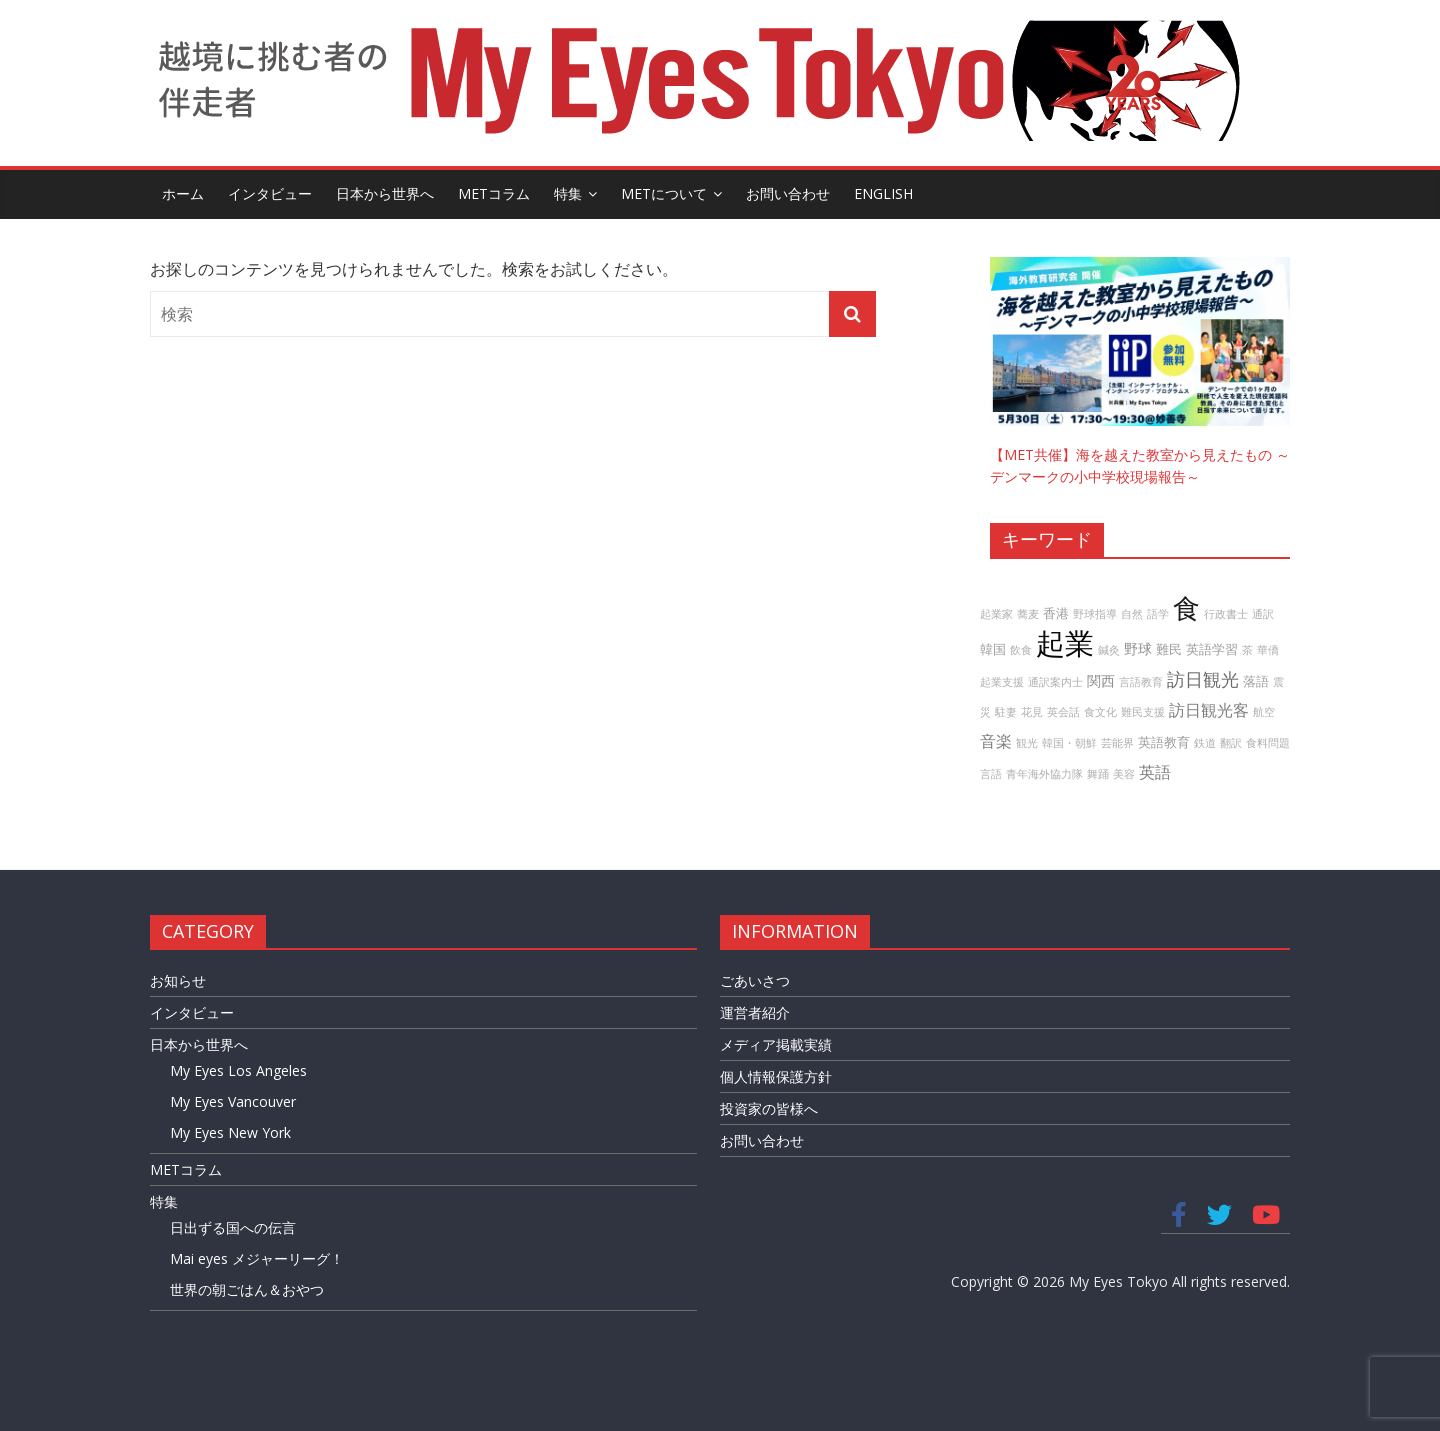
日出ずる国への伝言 (233, 1227)
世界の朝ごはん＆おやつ (247, 1289)
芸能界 (1117, 743)
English (883, 193)
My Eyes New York (230, 1132)
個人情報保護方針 (776, 1076)
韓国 (993, 649)
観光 (1027, 743)
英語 (1155, 772)
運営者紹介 (755, 1012)
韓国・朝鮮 (1069, 743)
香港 (1056, 613)
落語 (1256, 681)
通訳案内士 (1055, 682)
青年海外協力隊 (1044, 774)
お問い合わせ (788, 193)
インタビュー (270, 193)
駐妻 (1006, 712)
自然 (1132, 614)
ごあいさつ (755, 980)
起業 (1065, 643)
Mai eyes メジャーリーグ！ (257, 1258)
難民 (1169, 649)
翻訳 (1231, 743)
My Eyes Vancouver (233, 1101)
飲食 (1021, 650)
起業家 (996, 614)
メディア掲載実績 (776, 1044)
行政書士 (1226, 614)
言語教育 (1141, 682)
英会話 (1063, 712)
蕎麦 (1028, 614)
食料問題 (1268, 743)
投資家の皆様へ (769, 1108)
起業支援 (1002, 682)
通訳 (1263, 614)
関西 (1101, 680)
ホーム (183, 193)
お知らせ (178, 980)
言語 (991, 774)
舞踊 (1098, 774)
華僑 (1268, 650)
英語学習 (1212, 649)
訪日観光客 (1209, 710)
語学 (1158, 614)
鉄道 (1205, 743)
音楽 (996, 741)
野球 (1138, 648)
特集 (568, 193)
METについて (664, 193)
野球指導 (1095, 614)
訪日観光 (1203, 679)
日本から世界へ (385, 193)
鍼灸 (1109, 650)
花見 (1032, 712)
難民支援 (1143, 712)
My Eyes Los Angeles (238, 1070)
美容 (1124, 774)
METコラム (494, 193)
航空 (1264, 712)
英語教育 (1164, 742)
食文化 (1100, 712)
